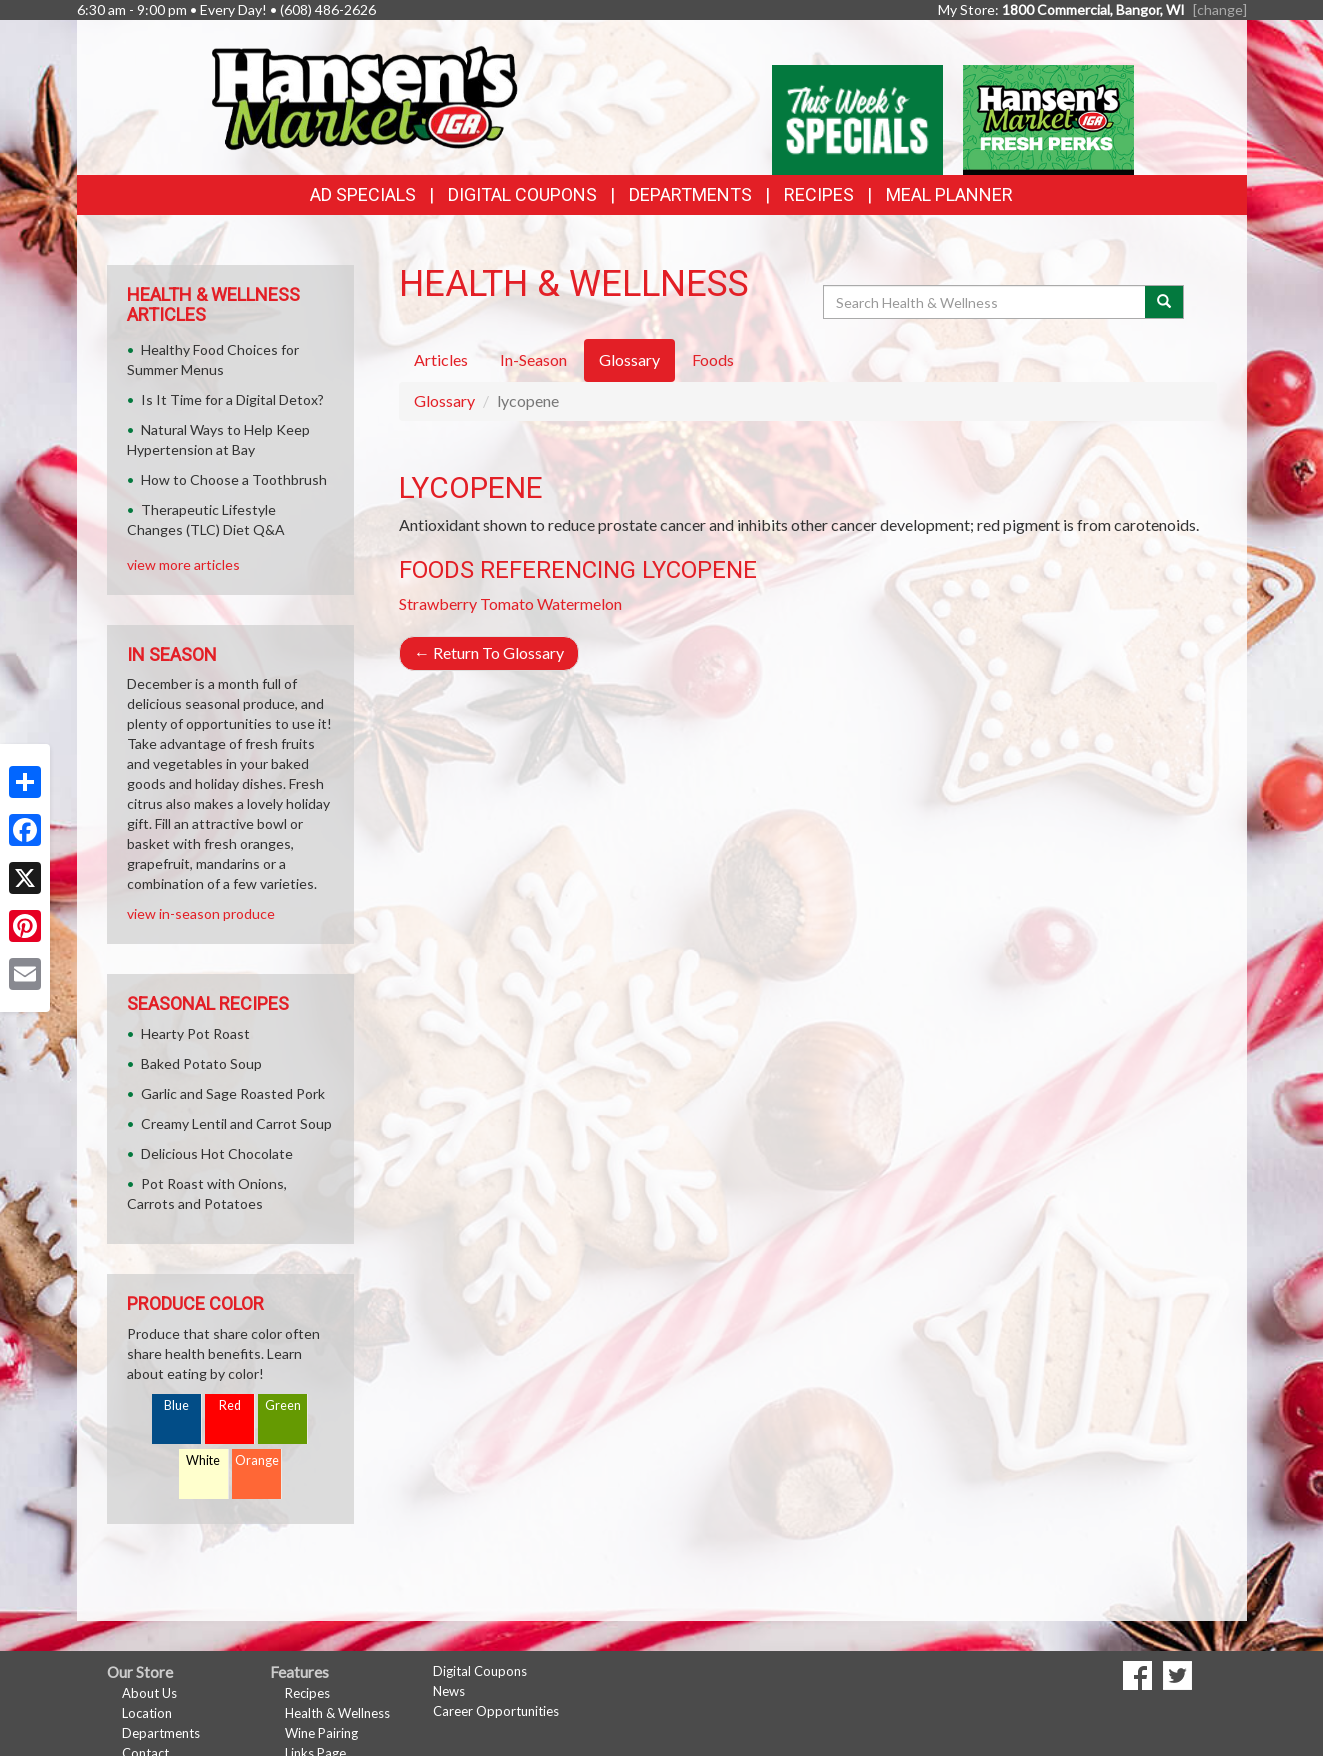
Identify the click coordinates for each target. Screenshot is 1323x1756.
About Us (149, 1693)
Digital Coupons (522, 194)
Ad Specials (363, 194)
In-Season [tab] (533, 359)
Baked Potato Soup (201, 1063)
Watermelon (579, 603)
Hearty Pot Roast (195, 1033)
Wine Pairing (321, 1733)
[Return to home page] (363, 95)
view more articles (183, 564)
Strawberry (438, 603)
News (449, 1691)
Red (230, 1405)
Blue (176, 1405)
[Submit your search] (1164, 302)
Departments (161, 1733)
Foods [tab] (713, 359)
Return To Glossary (489, 652)
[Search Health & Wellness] (986, 302)
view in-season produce (201, 913)
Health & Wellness (337, 1713)
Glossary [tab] (629, 359)
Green (283, 1405)
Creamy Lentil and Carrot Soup (236, 1123)
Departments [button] (690, 194)
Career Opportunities (496, 1711)
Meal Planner (949, 194)
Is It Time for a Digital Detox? (232, 399)
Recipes (819, 194)
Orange (257, 1460)
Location (147, 1713)
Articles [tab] (441, 359)
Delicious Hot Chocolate (217, 1153)
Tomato (507, 603)
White (203, 1460)
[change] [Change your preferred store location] (1220, 9)
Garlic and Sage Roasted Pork (233, 1093)
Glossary (444, 400)
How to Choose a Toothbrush (234, 479)
